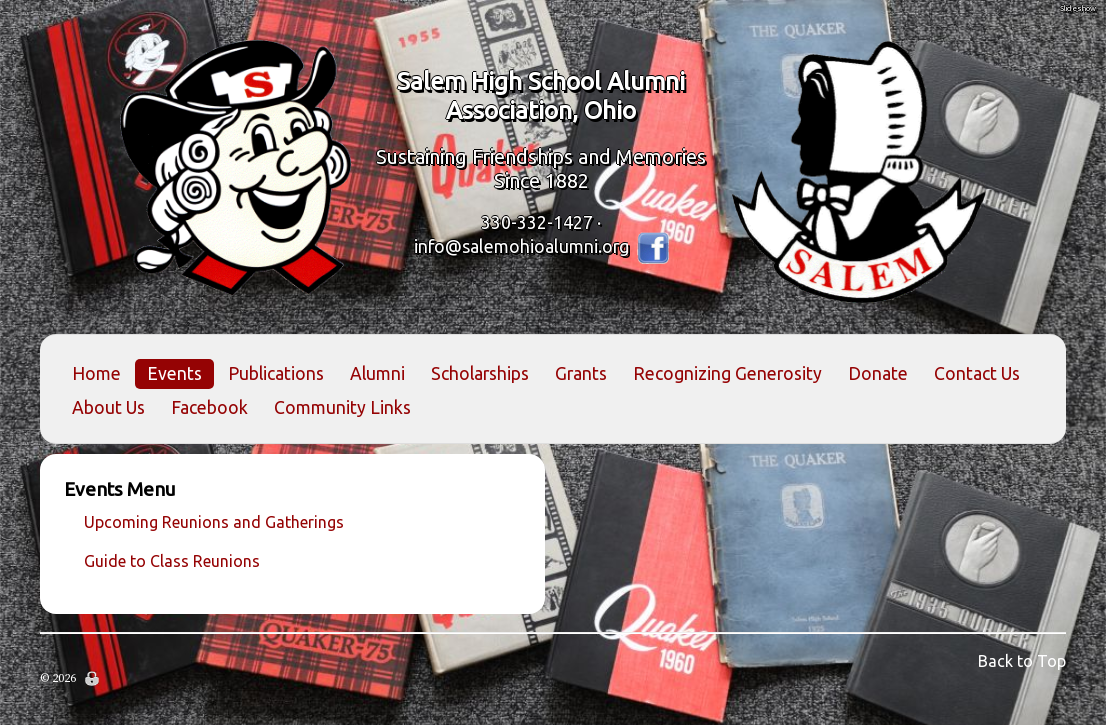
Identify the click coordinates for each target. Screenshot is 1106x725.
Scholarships (480, 373)
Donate (878, 373)
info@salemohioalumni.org (521, 245)
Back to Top (1022, 661)
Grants (581, 373)
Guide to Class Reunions (172, 561)
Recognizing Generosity (727, 373)
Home (96, 373)
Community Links (342, 407)
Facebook (209, 407)
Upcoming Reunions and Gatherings (214, 522)
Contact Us (977, 373)
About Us (108, 407)
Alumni (377, 373)
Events (174, 373)
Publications (276, 373)
